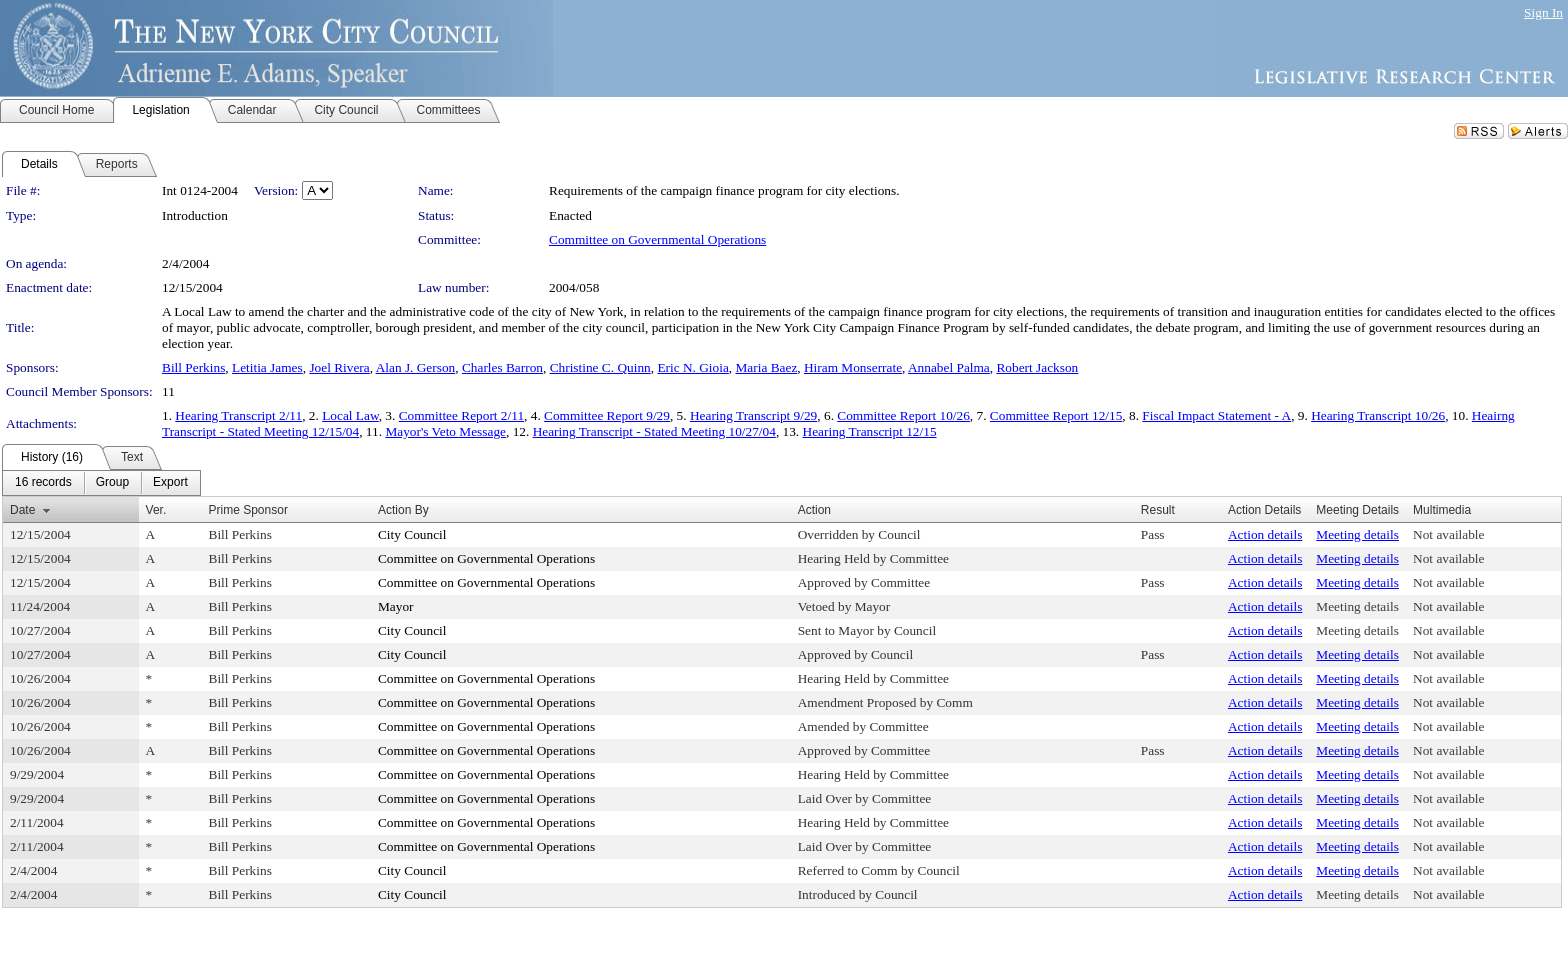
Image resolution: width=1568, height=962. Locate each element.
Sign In (1543, 12)
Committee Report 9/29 (607, 415)
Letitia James (267, 367)
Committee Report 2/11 (461, 415)
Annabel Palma (949, 367)
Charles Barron (502, 367)
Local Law (350, 415)
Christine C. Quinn (600, 367)
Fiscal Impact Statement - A (1216, 415)
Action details (1265, 534)
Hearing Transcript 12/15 (870, 431)
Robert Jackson (1037, 367)
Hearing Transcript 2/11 (238, 415)
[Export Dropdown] (170, 483)
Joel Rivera (339, 367)
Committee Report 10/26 (903, 415)
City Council (412, 534)
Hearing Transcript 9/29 (753, 415)
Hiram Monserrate (853, 367)
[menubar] (101, 483)
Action (814, 510)
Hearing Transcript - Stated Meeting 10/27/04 (654, 431)
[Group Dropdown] (112, 483)
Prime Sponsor (248, 510)
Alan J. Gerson (416, 367)
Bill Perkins (193, 367)
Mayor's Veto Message (445, 431)
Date (22, 510)
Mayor (396, 606)
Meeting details (1357, 534)
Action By (403, 510)
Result (1158, 510)
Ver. (156, 510)
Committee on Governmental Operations (657, 239)
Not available (1448, 534)
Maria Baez (767, 367)
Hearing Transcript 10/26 (1378, 415)
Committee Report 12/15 (1056, 415)
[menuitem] (43, 483)
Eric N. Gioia (692, 367)
